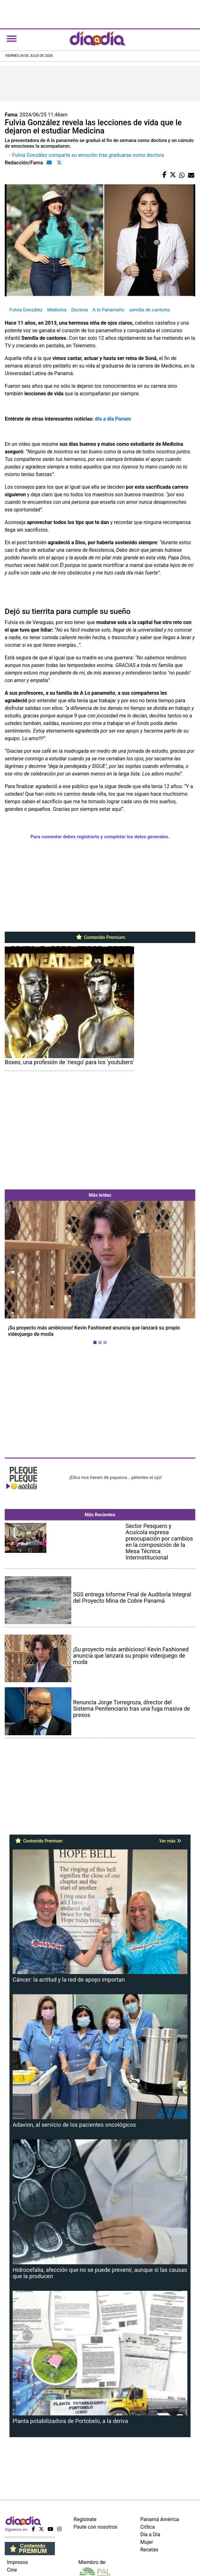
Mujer (146, 2542)
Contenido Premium (100, 937)
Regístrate (85, 2519)
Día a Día (150, 2535)
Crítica (147, 2527)
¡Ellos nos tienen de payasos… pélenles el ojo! (115, 1477)
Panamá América (159, 2519)
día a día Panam (113, 419)
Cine (12, 2570)
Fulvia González (26, 310)
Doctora (79, 310)
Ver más (170, 1840)
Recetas (149, 2550)
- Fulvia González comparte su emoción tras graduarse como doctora (86, 155)
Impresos (17, 2562)
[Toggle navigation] (11, 38)
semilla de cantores (149, 310)
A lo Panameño (108, 310)
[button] (19, 1274)
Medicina (57, 310)
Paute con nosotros (95, 2527)
